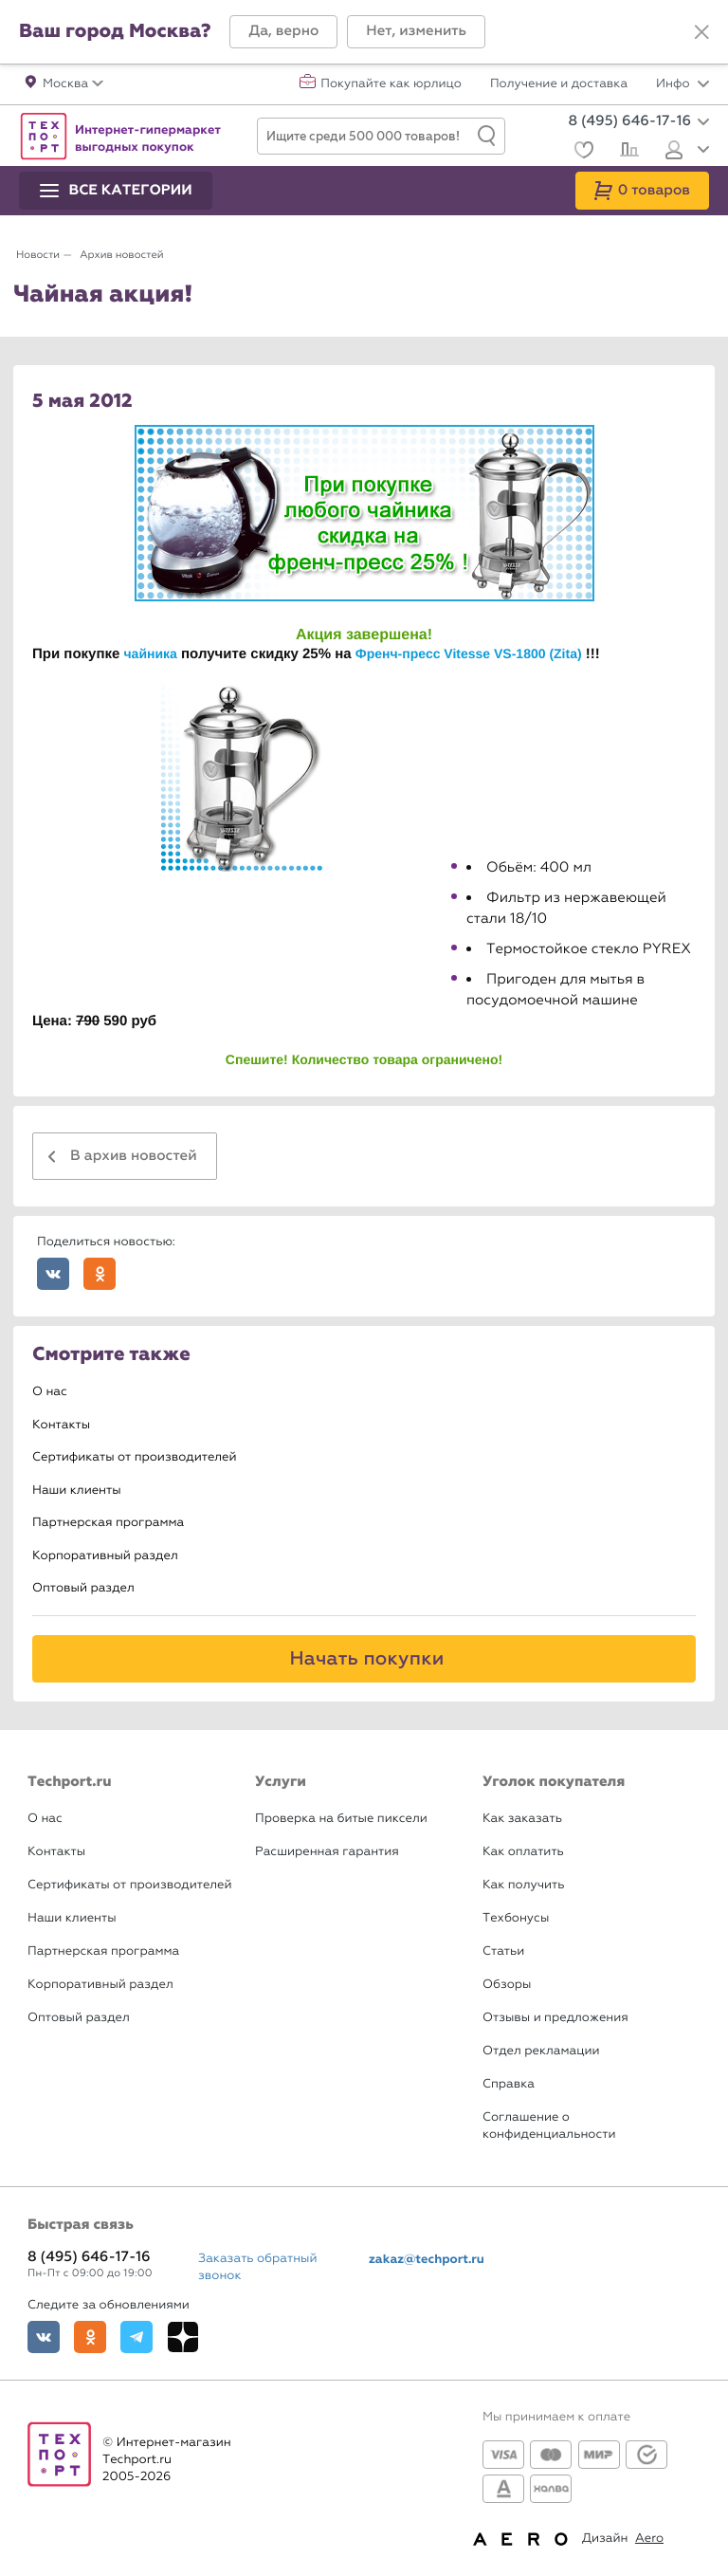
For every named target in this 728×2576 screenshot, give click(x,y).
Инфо (682, 84)
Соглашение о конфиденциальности (548, 2126)
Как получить (523, 1885)
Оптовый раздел (83, 1588)
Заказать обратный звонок (258, 2267)
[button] (283, 31)
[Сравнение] (627, 151)
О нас (49, 1392)
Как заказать (522, 1819)
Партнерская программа (108, 1523)
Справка (508, 2084)
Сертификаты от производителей (134, 1457)
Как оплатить (523, 1852)
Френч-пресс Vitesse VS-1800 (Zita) (468, 653)
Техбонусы (515, 1918)
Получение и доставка (559, 84)
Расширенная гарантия (327, 1852)
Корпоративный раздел (105, 1556)
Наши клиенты (76, 1490)
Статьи (503, 1951)
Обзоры (506, 1985)
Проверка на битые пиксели (341, 1819)
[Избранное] (581, 152)
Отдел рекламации (541, 2051)
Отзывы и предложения (555, 2018)
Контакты (61, 1425)
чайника (149, 653)
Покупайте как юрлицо (391, 84)
